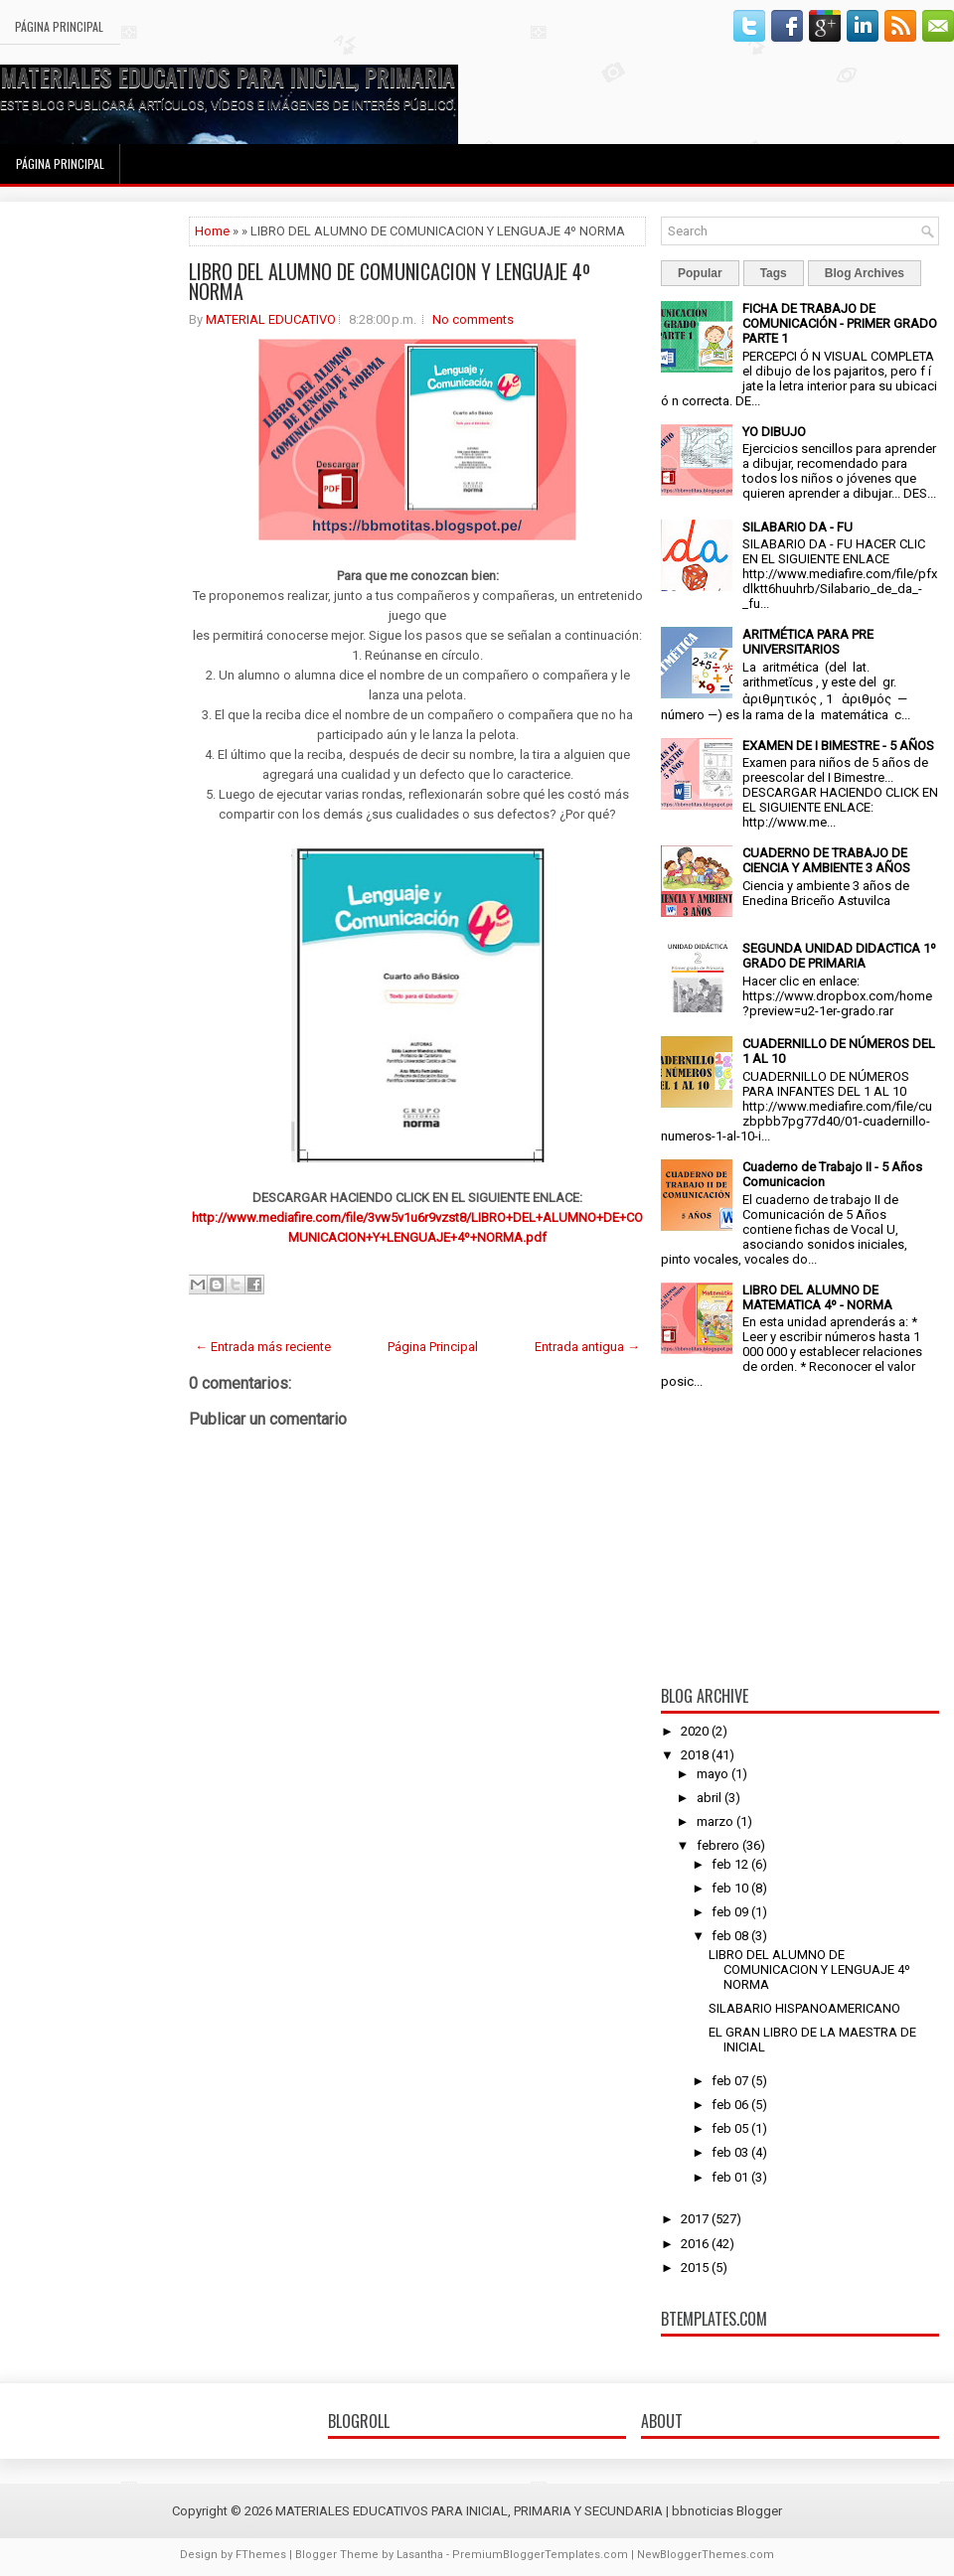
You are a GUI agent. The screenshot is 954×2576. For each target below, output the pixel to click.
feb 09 (730, 1911)
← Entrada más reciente (263, 1346)
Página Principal (59, 26)
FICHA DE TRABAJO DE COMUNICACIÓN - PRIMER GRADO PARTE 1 (839, 323)
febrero (718, 1845)
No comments (473, 319)
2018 (695, 1754)
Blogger (759, 2510)
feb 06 (730, 2104)
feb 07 (730, 2080)
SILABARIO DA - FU (797, 527)
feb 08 (730, 1935)
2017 (695, 2218)
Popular (700, 273)
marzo (715, 1821)
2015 (695, 2267)
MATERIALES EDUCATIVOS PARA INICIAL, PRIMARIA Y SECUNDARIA (296, 76)
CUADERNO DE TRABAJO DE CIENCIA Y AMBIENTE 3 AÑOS (826, 860)
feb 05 (730, 2128)
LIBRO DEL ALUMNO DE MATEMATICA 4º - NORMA (817, 1297)
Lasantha (420, 2554)
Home (212, 231)
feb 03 (730, 2152)
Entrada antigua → (587, 1346)
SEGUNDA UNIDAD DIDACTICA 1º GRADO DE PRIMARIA (839, 956)
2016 (695, 2243)
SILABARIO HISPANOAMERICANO (804, 2008)
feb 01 (730, 2177)
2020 (695, 1731)
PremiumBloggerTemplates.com (540, 2554)
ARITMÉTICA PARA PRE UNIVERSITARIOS (808, 642)
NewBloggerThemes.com (705, 2554)
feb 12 (730, 1864)
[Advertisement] (94, 515)
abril (709, 1797)
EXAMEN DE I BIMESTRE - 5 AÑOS (838, 745)
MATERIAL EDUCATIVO (271, 319)
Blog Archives (864, 273)
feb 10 (730, 1888)
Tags (773, 273)
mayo (712, 1773)
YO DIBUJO (774, 431)
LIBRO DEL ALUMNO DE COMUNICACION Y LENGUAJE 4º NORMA (389, 281)
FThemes (261, 2554)
